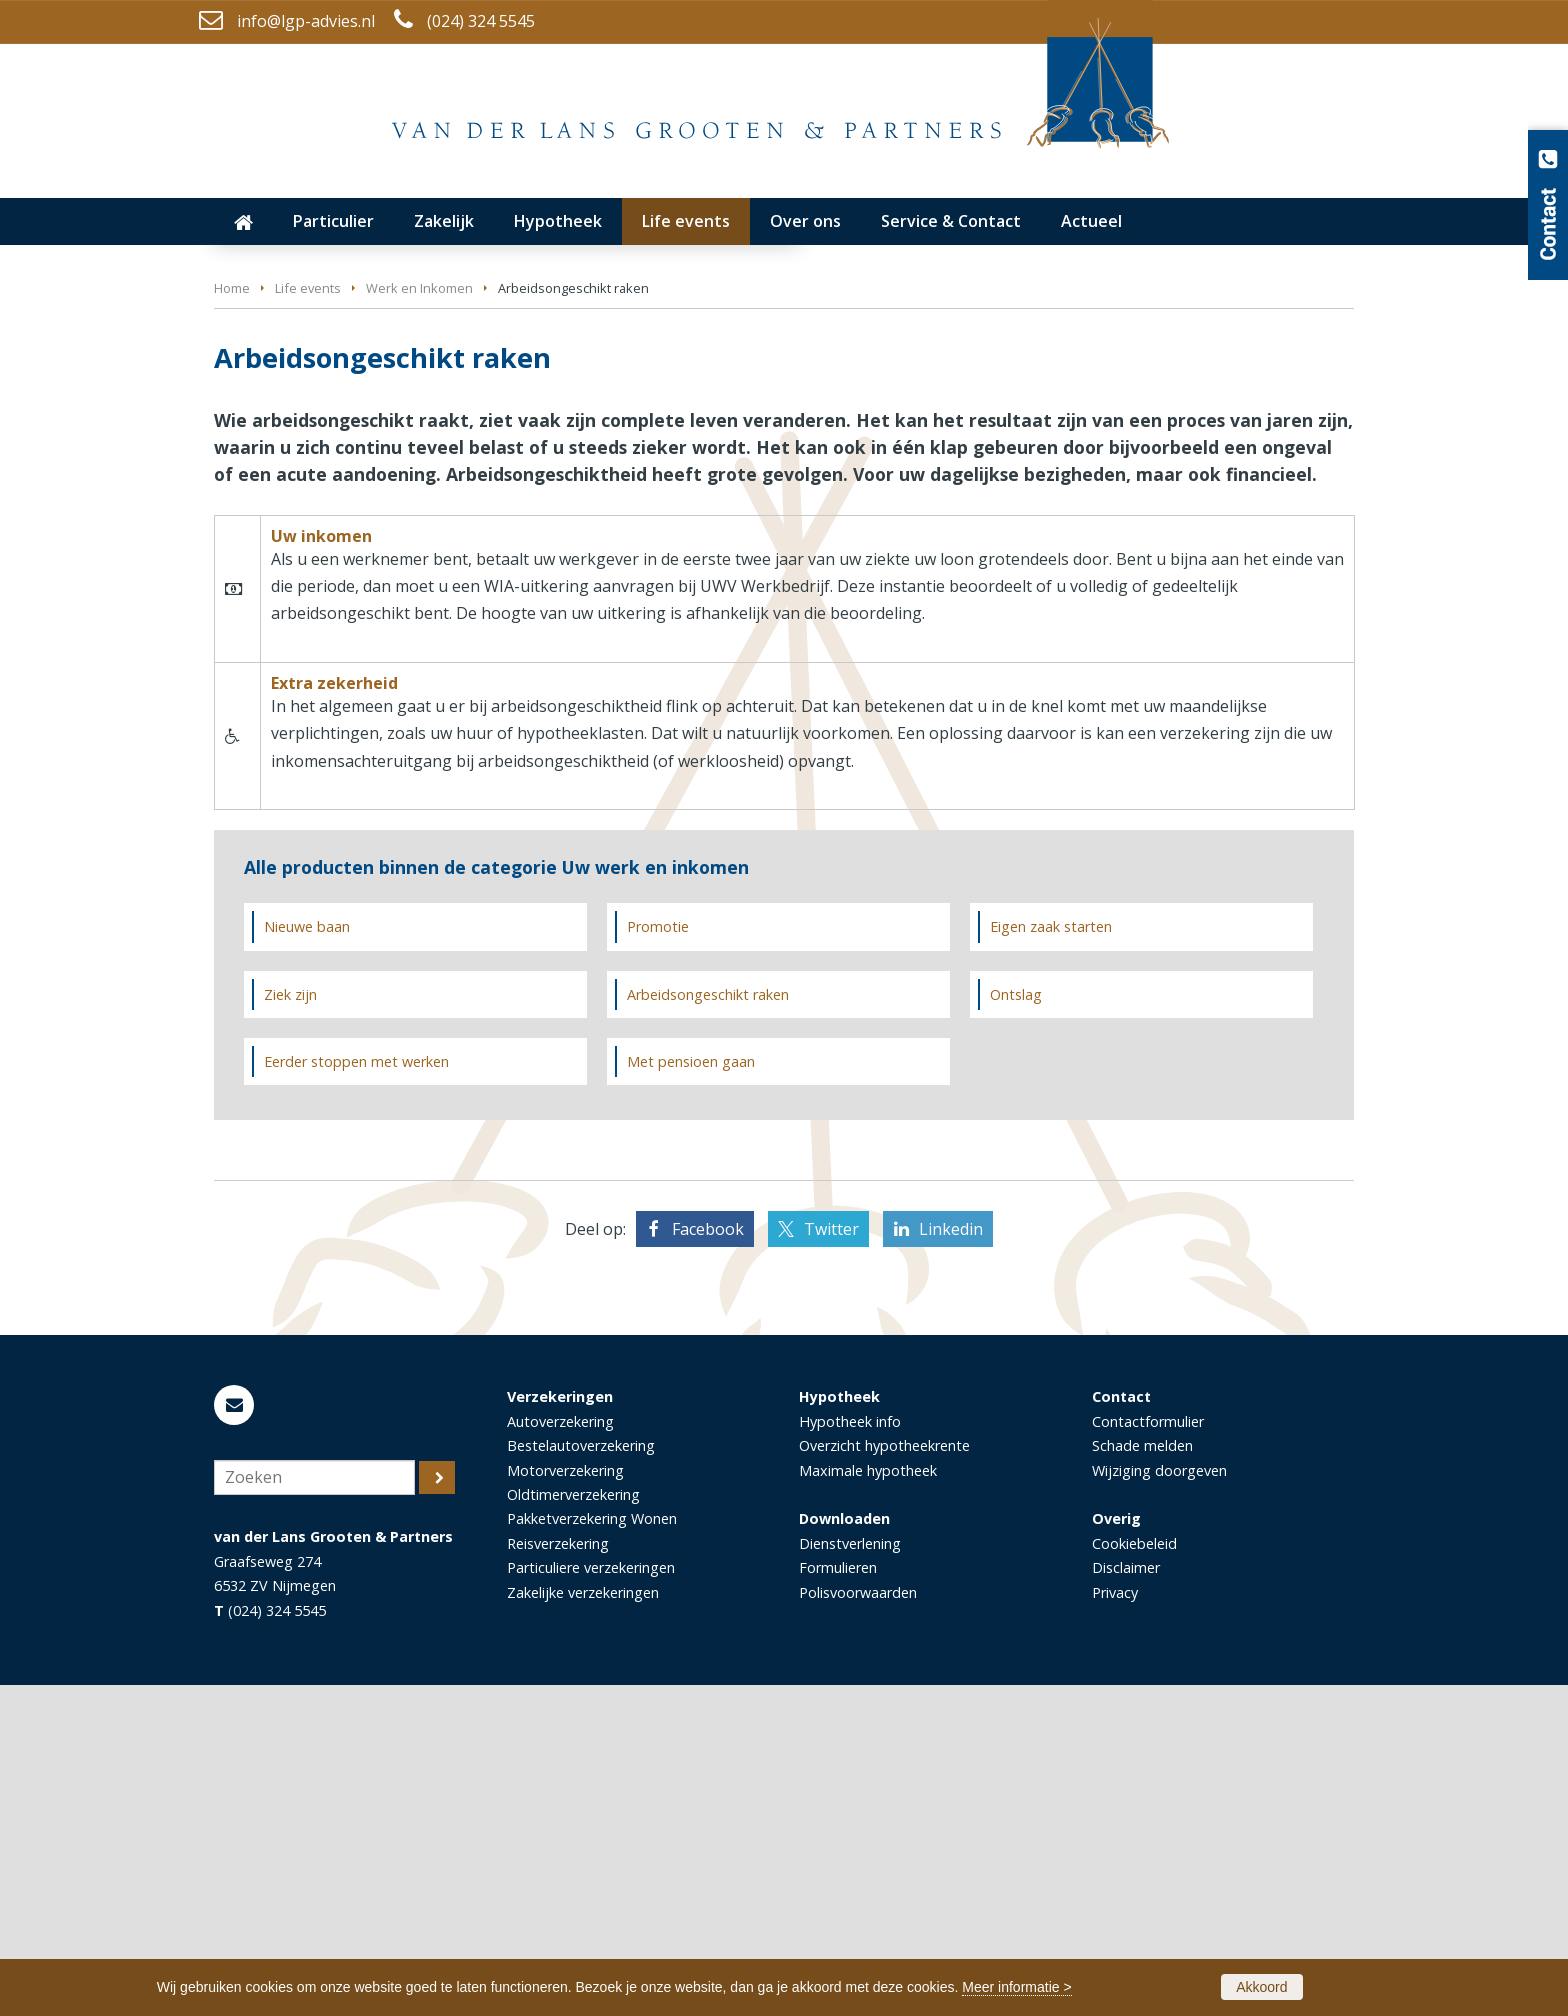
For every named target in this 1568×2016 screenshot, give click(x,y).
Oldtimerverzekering (573, 1825)
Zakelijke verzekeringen (583, 1923)
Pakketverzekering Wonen (592, 1849)
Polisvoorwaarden (858, 1923)
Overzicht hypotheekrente (884, 1776)
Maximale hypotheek (868, 1800)
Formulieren (838, 1898)
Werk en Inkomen (419, 619)
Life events (308, 619)
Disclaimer (1126, 1898)
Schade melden (1142, 1776)
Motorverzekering (565, 1800)
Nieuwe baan (307, 1257)
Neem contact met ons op (338, 511)
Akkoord (1261, 1987)
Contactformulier (1148, 1751)
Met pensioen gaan (691, 1391)
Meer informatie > (1016, 1987)
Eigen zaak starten (1051, 1257)
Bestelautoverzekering (581, 1776)
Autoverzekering (560, 1751)
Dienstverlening (850, 1874)
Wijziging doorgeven (1159, 1800)
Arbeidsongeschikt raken (708, 1324)
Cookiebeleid (1134, 1874)
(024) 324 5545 (481, 21)
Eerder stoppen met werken (356, 1391)
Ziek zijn (290, 1324)
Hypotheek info (850, 1751)
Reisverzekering (558, 1874)
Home (232, 619)
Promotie (658, 1257)
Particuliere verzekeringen (591, 1898)
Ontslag (1016, 1324)
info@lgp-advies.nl (306, 21)
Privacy (1115, 1923)
